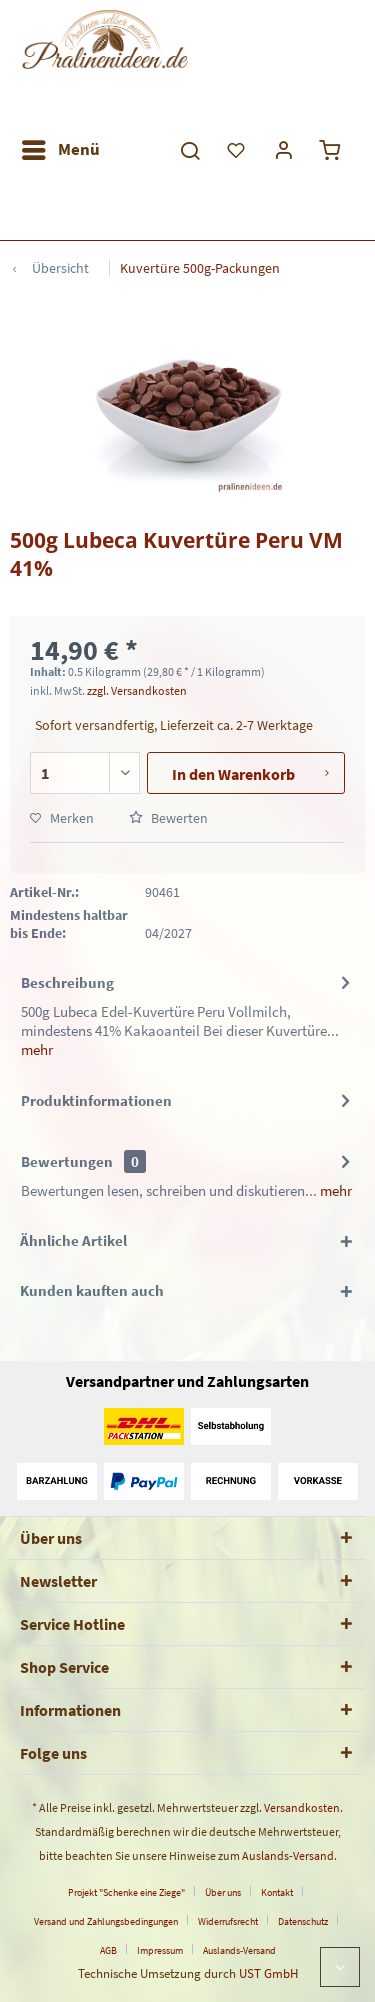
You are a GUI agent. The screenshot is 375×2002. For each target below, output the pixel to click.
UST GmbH (268, 1973)
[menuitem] (60, 150)
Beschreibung (67, 982)
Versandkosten (302, 1807)
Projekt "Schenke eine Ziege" (126, 1892)
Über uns (223, 1892)
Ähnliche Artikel (73, 1240)
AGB (108, 1950)
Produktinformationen (96, 1100)
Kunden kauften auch (92, 1290)
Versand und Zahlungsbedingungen (106, 1921)
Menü (61, 147)
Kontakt (277, 1892)
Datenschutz (303, 1921)
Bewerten (168, 818)
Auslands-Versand (288, 1855)
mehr (37, 1049)
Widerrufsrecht (228, 1921)
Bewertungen (67, 1161)
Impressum (160, 1950)
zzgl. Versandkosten (137, 690)
